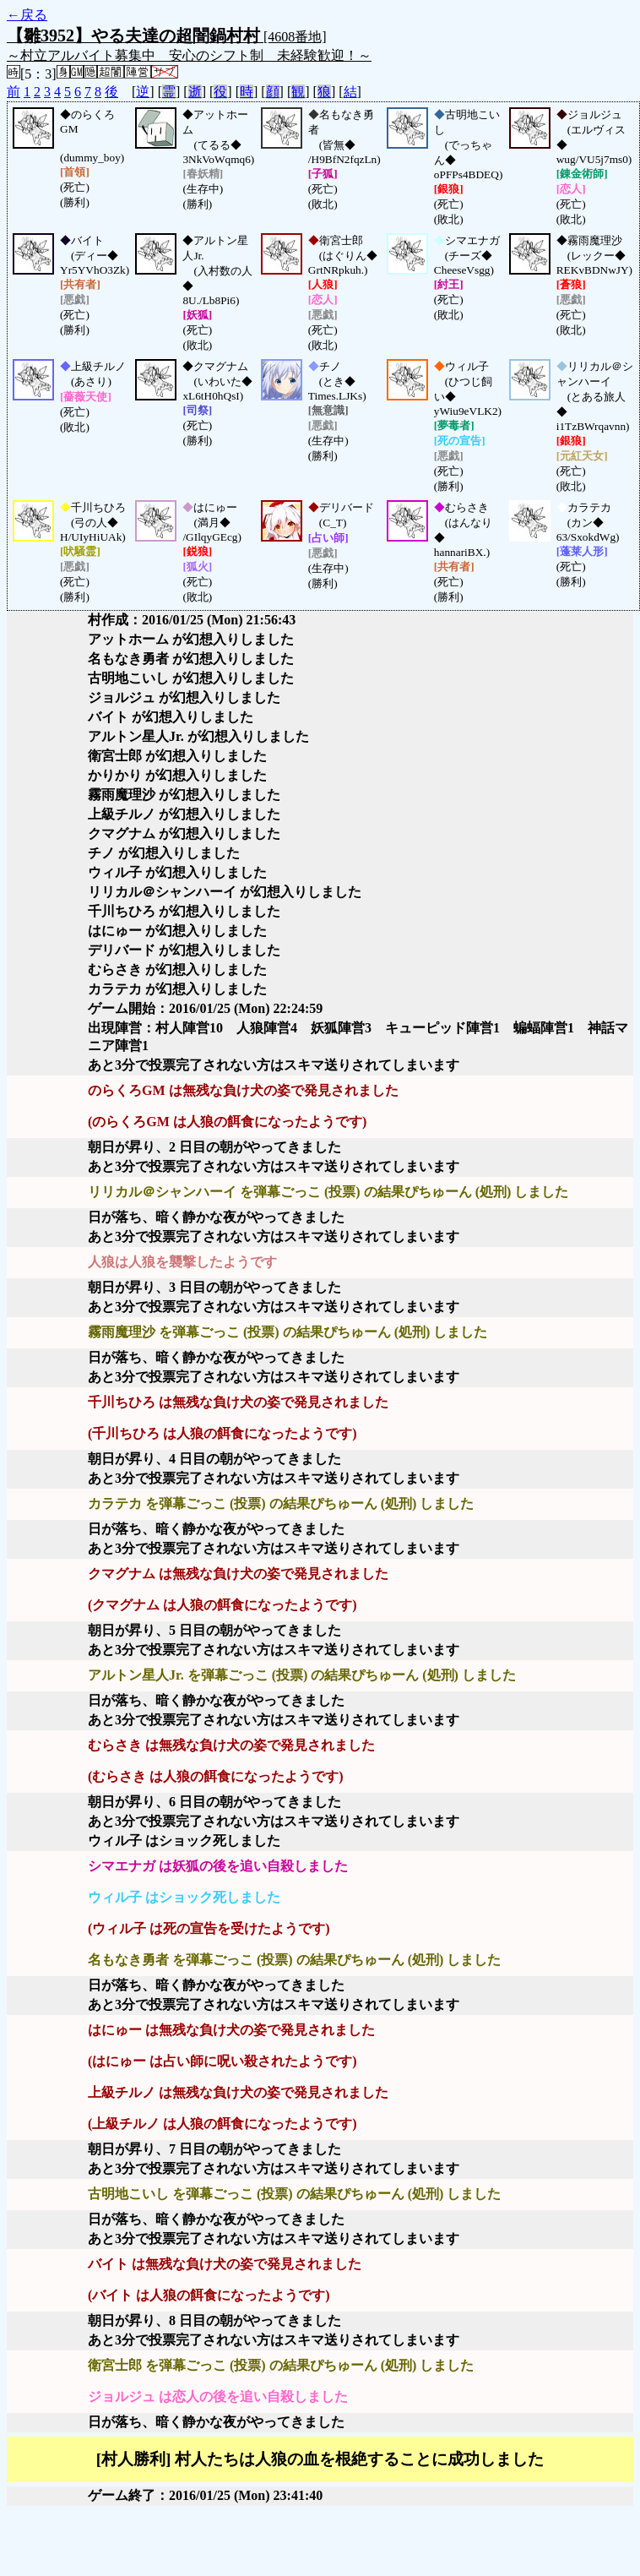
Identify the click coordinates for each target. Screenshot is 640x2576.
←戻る (27, 15)
